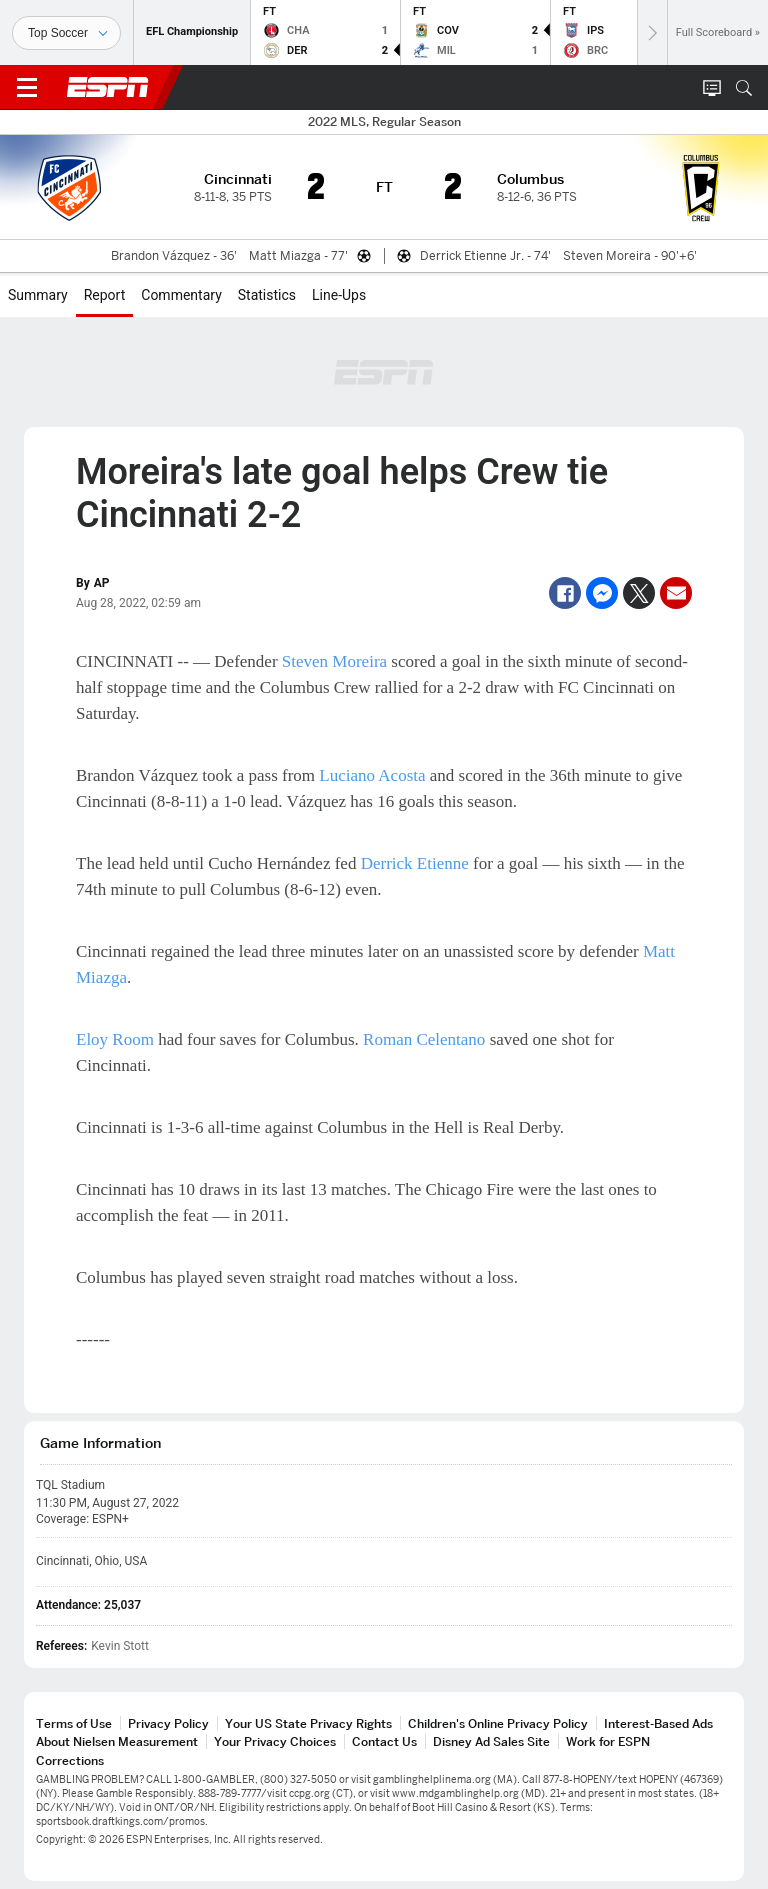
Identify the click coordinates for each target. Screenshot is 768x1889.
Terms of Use (74, 1723)
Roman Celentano (424, 1039)
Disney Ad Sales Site (491, 1741)
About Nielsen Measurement (117, 1741)
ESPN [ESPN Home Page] (108, 87)
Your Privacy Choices (275, 1741)
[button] (744, 88)
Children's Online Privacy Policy (498, 1723)
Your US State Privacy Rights (308, 1723)
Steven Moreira (334, 661)
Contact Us (384, 1741)
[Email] (676, 593)
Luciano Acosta (372, 775)
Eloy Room (115, 1039)
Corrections (70, 1760)
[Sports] (66, 33)
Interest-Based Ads (658, 1723)
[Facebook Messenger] (602, 593)
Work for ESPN (608, 1741)
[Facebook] (565, 593)
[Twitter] (639, 593)
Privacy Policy (168, 1723)
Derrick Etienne (415, 863)
